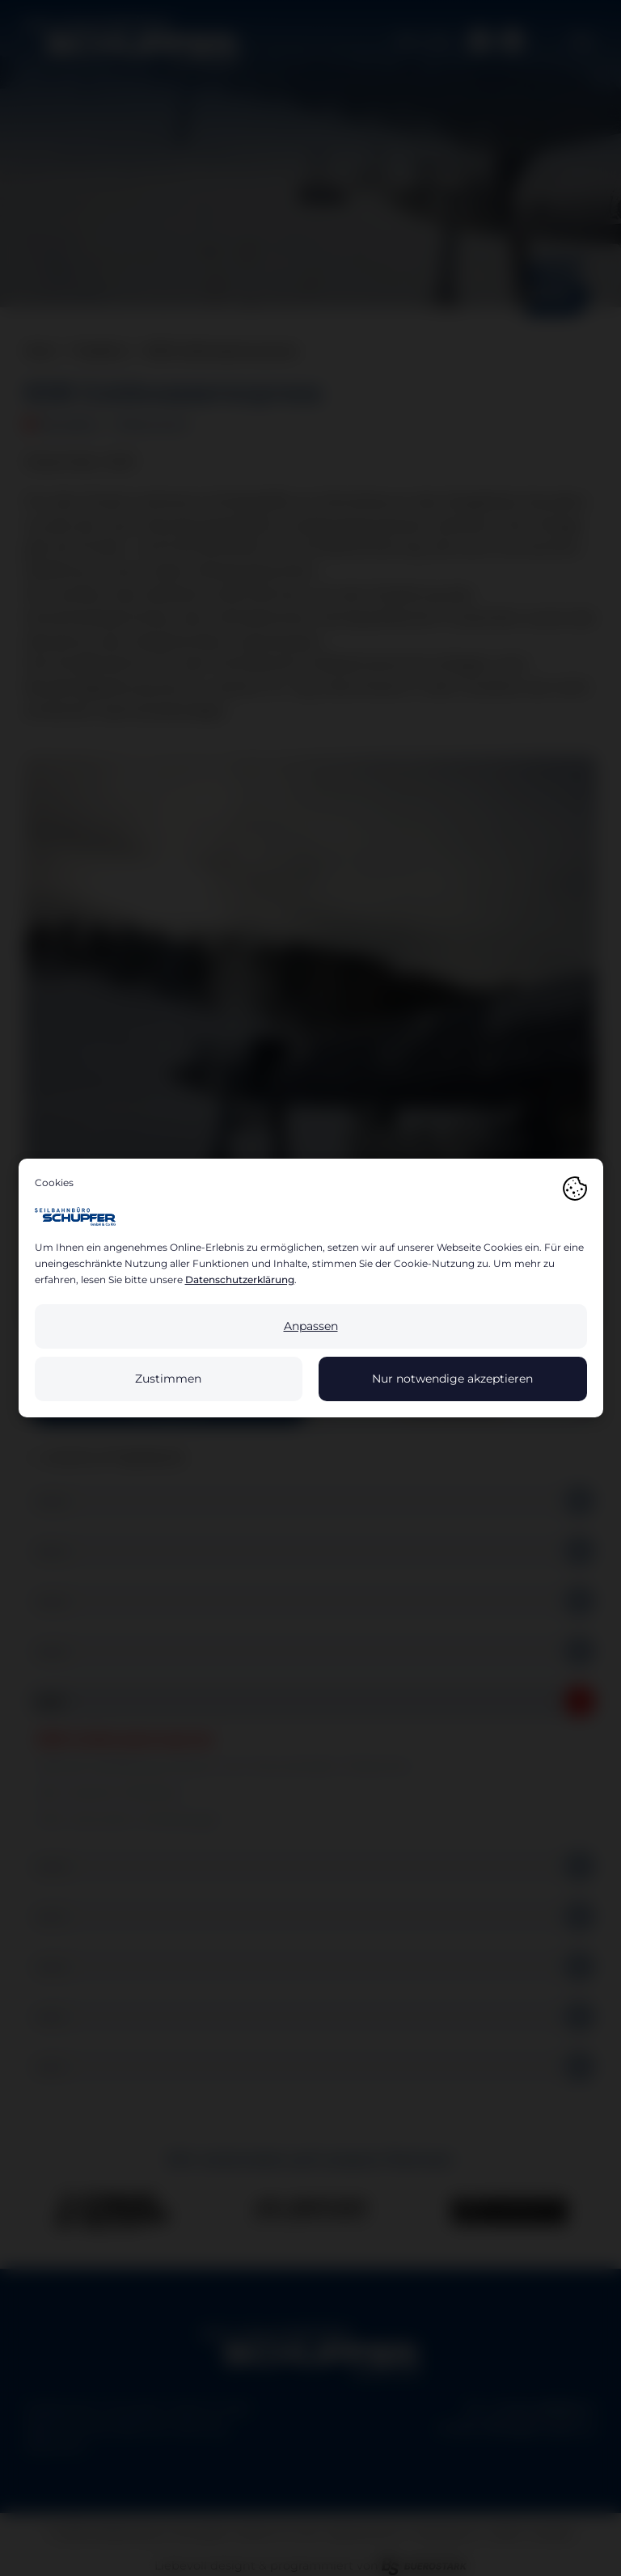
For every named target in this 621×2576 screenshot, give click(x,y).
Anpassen (311, 1326)
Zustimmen (168, 1378)
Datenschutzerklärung (239, 1279)
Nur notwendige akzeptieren (452, 1378)
